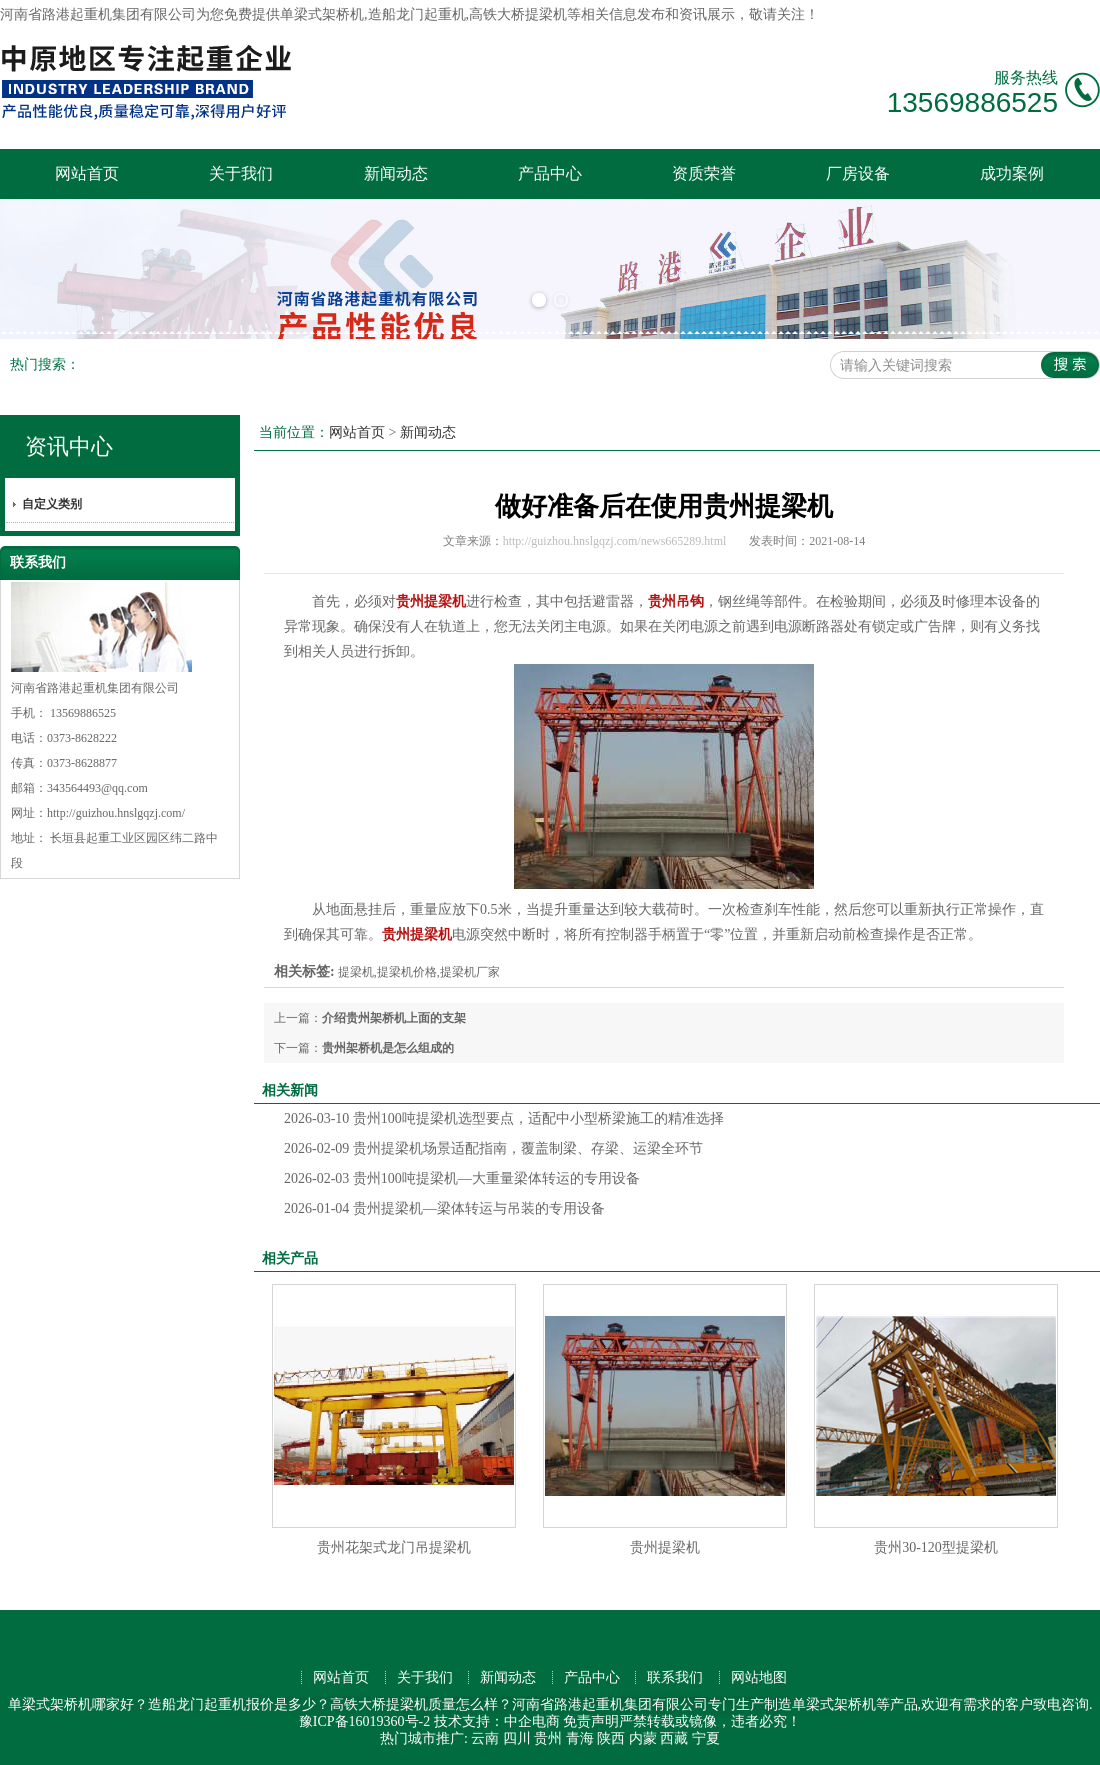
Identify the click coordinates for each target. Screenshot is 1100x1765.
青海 (580, 1738)
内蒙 (643, 1738)
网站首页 (87, 173)
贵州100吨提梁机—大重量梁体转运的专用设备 (462, 1178)
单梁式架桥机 (322, 14)
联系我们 (675, 1677)
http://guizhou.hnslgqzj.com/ (116, 813)
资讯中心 (69, 446)
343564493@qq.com (97, 788)
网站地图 (759, 1677)
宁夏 (706, 1738)
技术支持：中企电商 (497, 1721)
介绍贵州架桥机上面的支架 (394, 1018)
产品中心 (550, 173)
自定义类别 (52, 504)
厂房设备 (858, 173)
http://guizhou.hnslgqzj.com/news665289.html (615, 541)
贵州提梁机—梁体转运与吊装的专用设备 (444, 1208)
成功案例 (1012, 173)
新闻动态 (396, 173)
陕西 (611, 1738)
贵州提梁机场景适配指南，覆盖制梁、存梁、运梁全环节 (493, 1148)
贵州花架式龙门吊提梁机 (394, 1547)
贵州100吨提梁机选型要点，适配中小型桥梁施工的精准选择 (504, 1118)
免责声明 (591, 1721)
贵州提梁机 (665, 1547)
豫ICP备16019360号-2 (364, 1721)
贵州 (548, 1738)
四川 (517, 1738)
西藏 (674, 1738)
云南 (485, 1738)
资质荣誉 (704, 173)
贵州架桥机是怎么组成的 (388, 1048)
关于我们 (241, 173)
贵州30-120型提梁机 (936, 1547)
